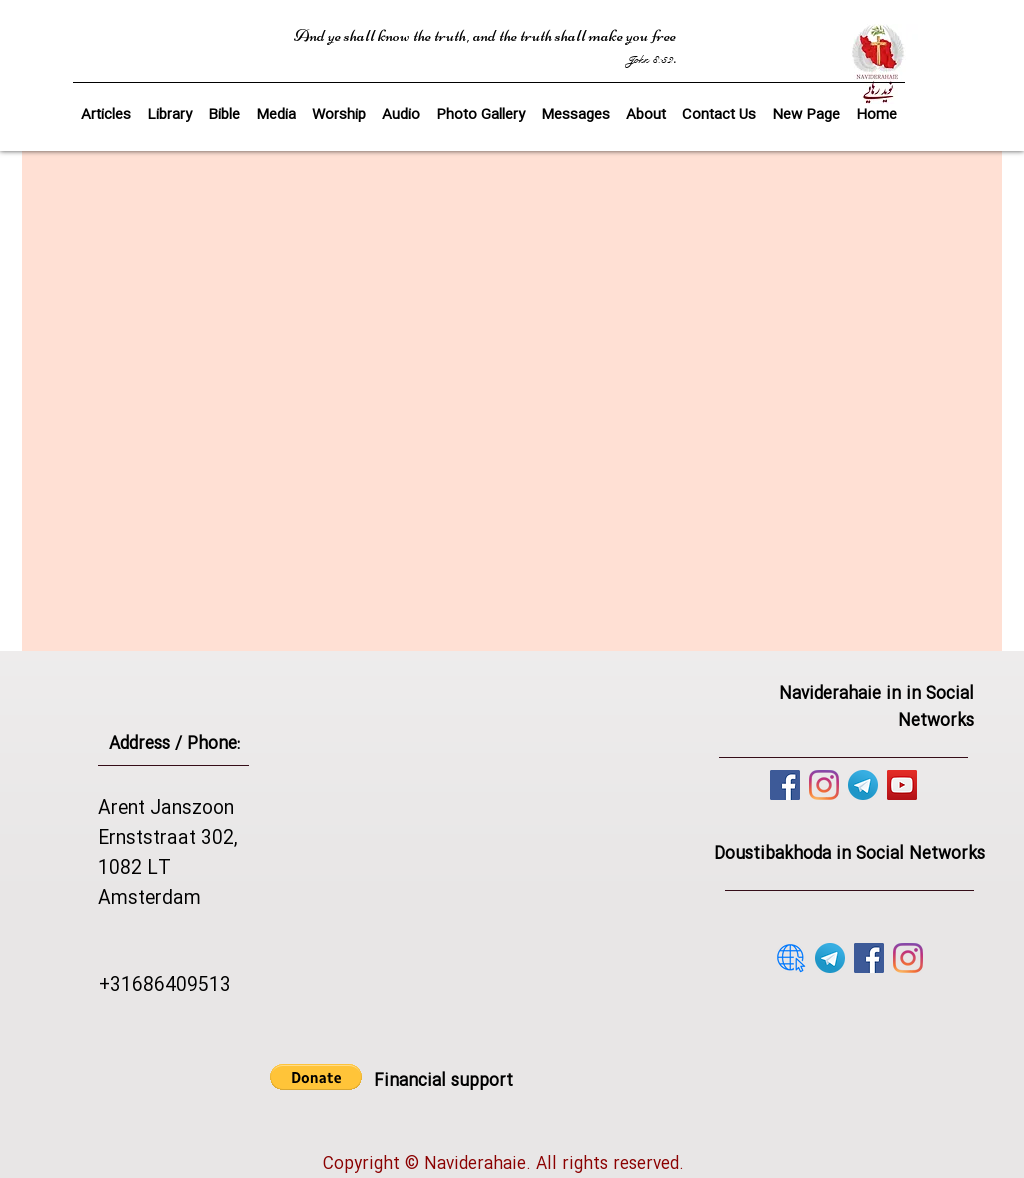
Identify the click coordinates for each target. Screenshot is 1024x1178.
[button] (224, 106)
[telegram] (863, 785)
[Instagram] (824, 785)
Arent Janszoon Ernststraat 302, (168, 824)
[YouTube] (902, 785)
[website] (791, 958)
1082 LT (134, 869)
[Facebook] (785, 785)
